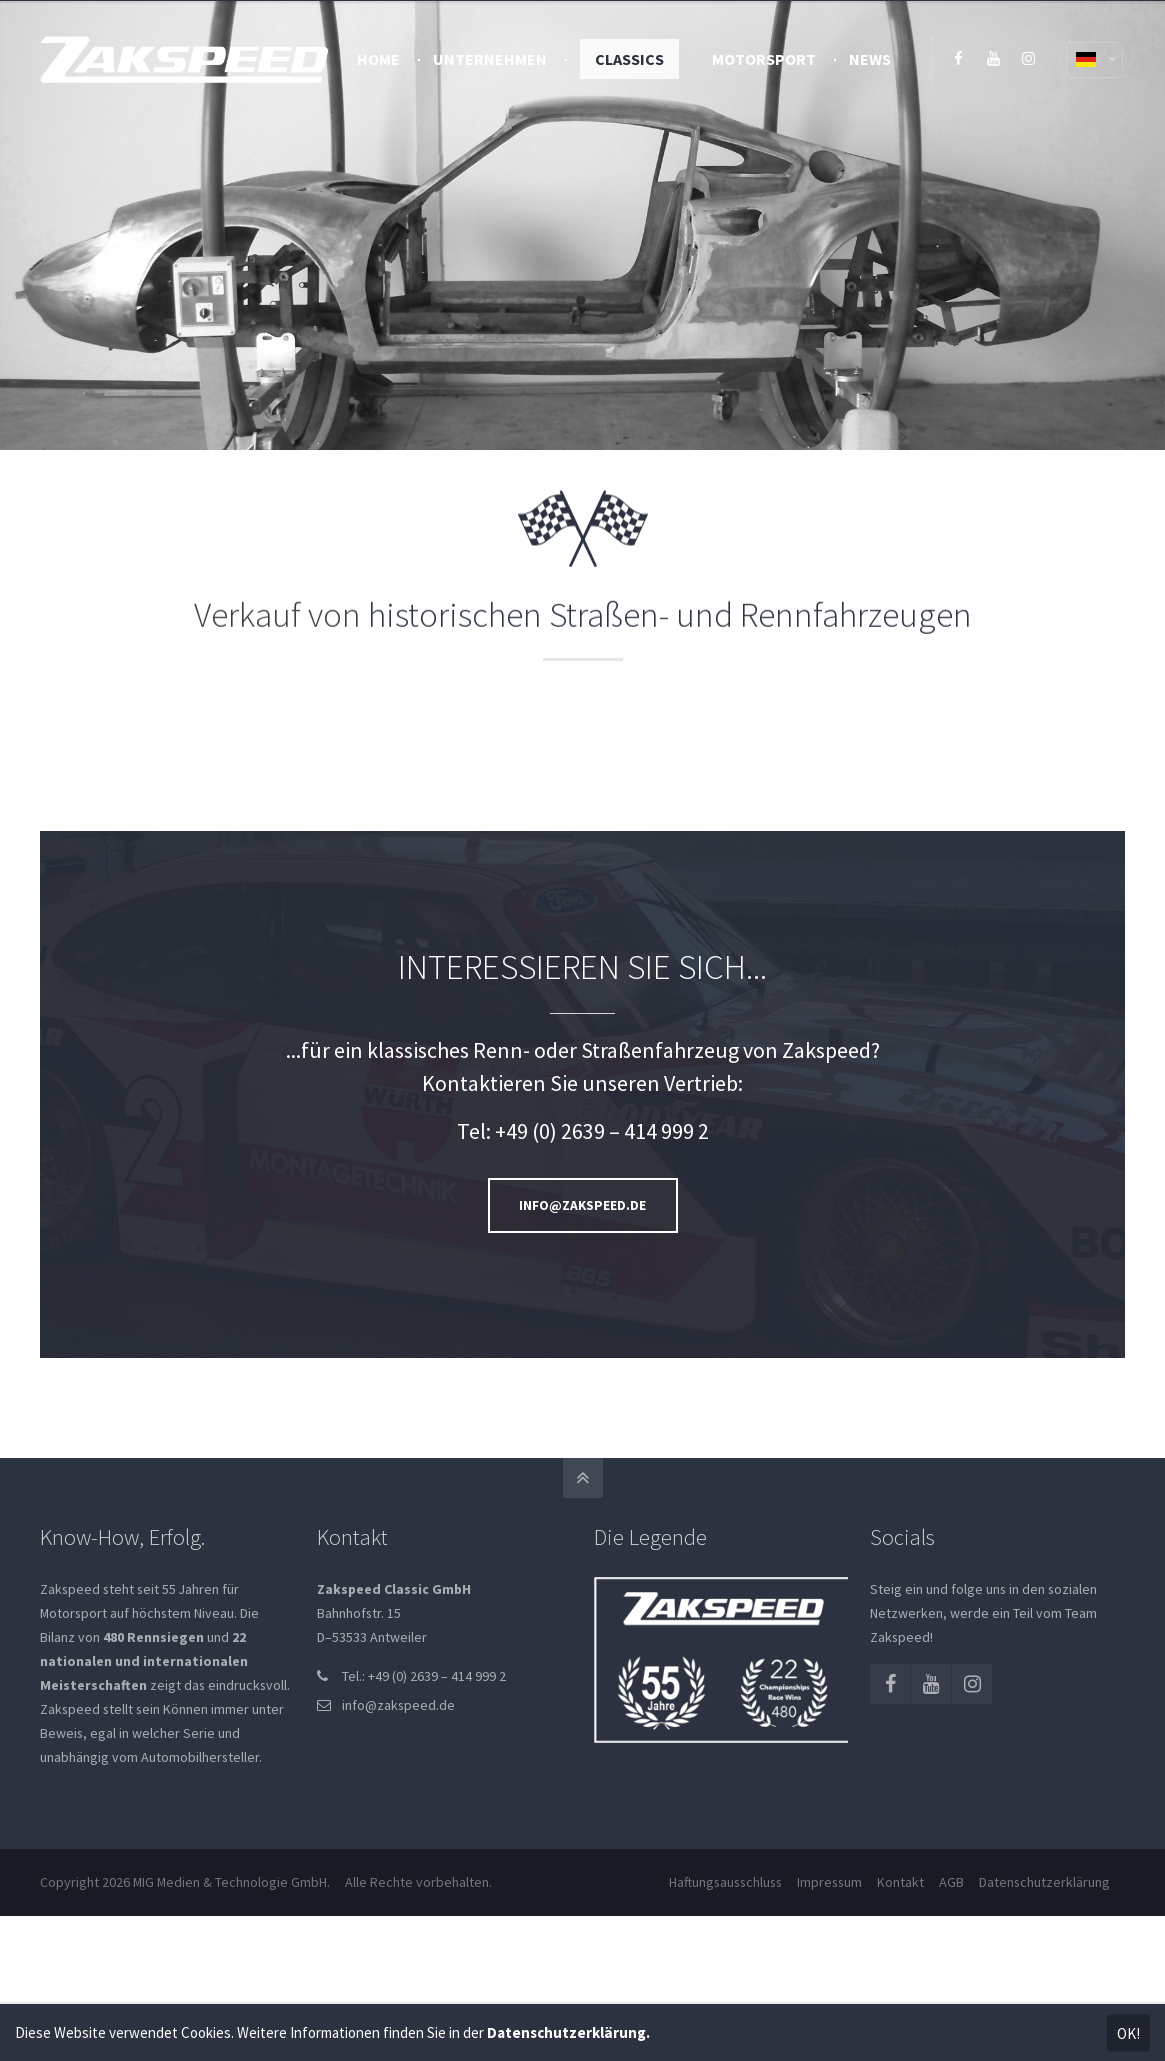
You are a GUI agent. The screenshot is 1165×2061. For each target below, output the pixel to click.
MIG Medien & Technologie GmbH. (231, 1882)
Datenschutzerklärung (1044, 1882)
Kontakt (900, 1882)
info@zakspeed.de (398, 1705)
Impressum (829, 1882)
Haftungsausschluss (725, 1882)
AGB (951, 1882)
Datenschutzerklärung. (568, 2032)
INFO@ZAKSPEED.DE (582, 1205)
